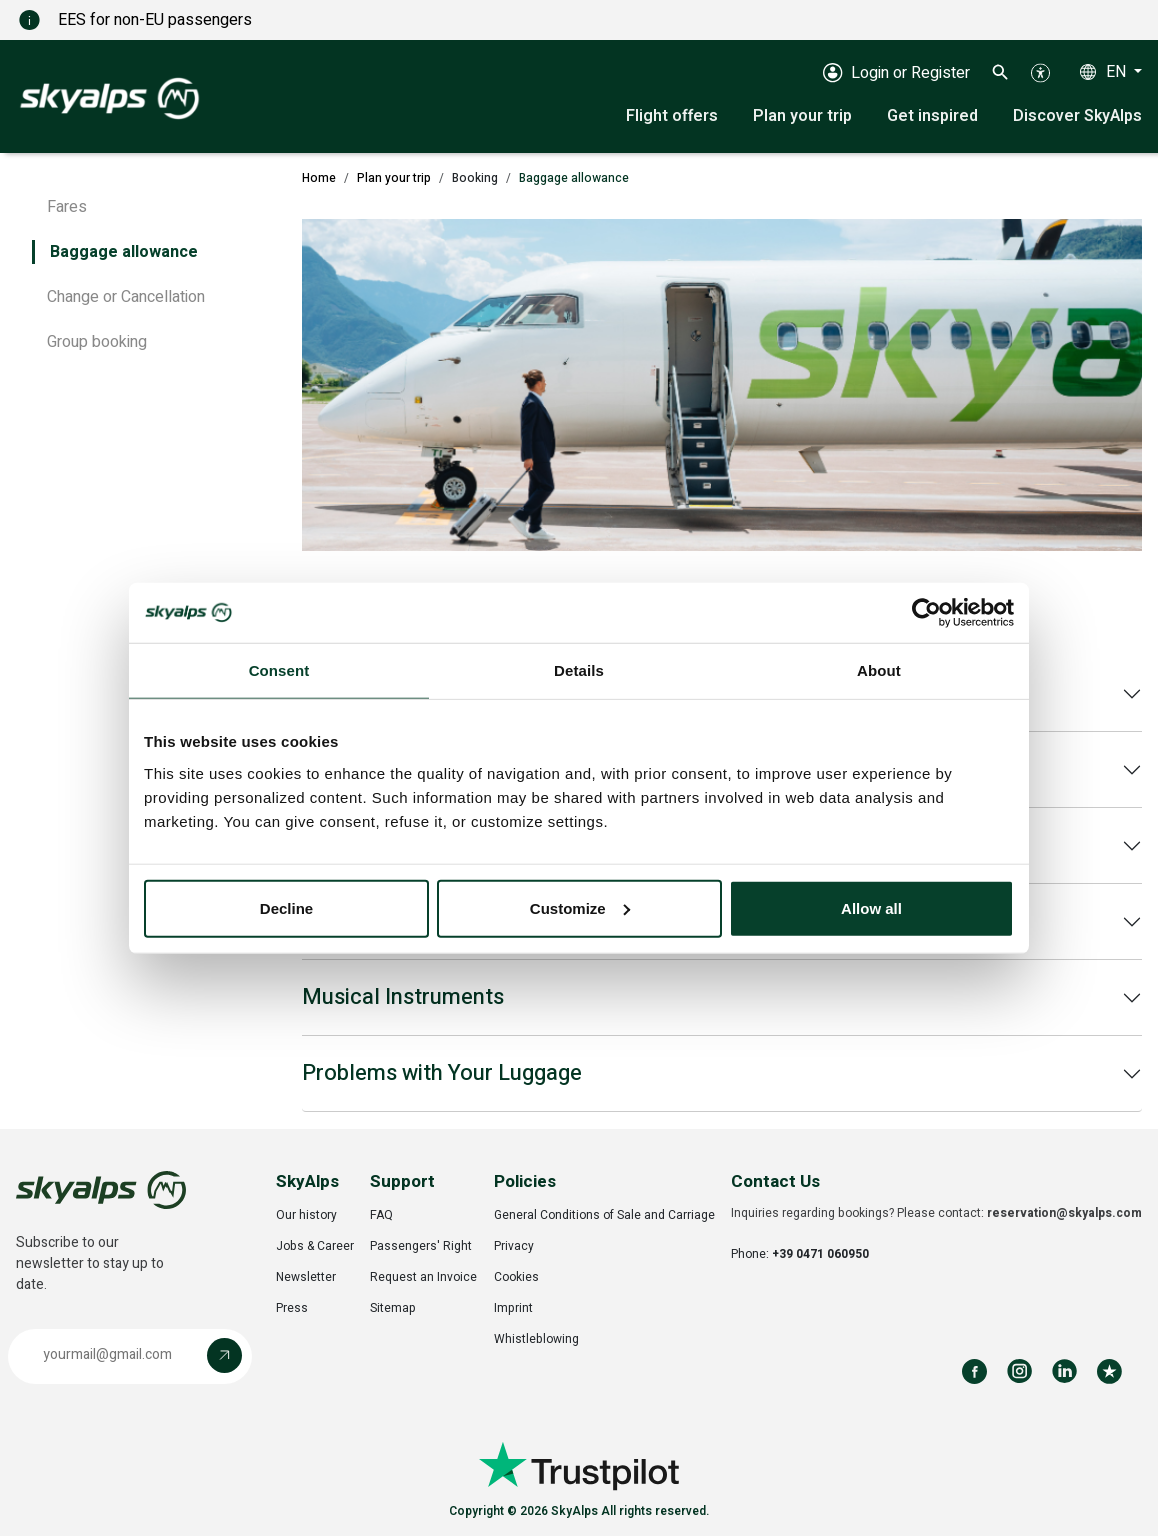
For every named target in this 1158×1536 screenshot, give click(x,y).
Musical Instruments (403, 997)
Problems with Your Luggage (442, 1073)
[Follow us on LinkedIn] (1064, 1371)
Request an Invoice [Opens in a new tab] (423, 1277)
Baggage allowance (124, 252)
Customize (580, 907)
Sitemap (393, 1308)
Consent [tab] (279, 670)
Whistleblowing (536, 1339)
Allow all (871, 907)
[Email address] (112, 1355)
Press (292, 1308)
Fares (67, 207)
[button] (1000, 72)
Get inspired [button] (932, 116)
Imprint (513, 1308)
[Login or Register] (896, 72)
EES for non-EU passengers (155, 20)
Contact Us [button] (775, 1181)
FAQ (381, 1215)
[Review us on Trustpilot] (1109, 1371)
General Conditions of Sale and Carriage (604, 1215)
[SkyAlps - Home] (109, 97)
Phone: (800, 1254)
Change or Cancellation (126, 297)
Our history (306, 1215)
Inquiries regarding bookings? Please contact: (936, 1213)
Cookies (516, 1277)
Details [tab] (579, 670)
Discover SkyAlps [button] (1077, 116)
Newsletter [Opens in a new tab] (306, 1277)
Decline (286, 907)
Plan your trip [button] (802, 116)
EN (1118, 72)
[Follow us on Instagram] (1019, 1371)
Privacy (514, 1246)
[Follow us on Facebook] (974, 1371)
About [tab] (879, 670)
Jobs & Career (315, 1246)
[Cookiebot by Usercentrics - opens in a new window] (926, 613)
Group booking (97, 342)
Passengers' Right (421, 1246)
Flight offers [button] (672, 116)
